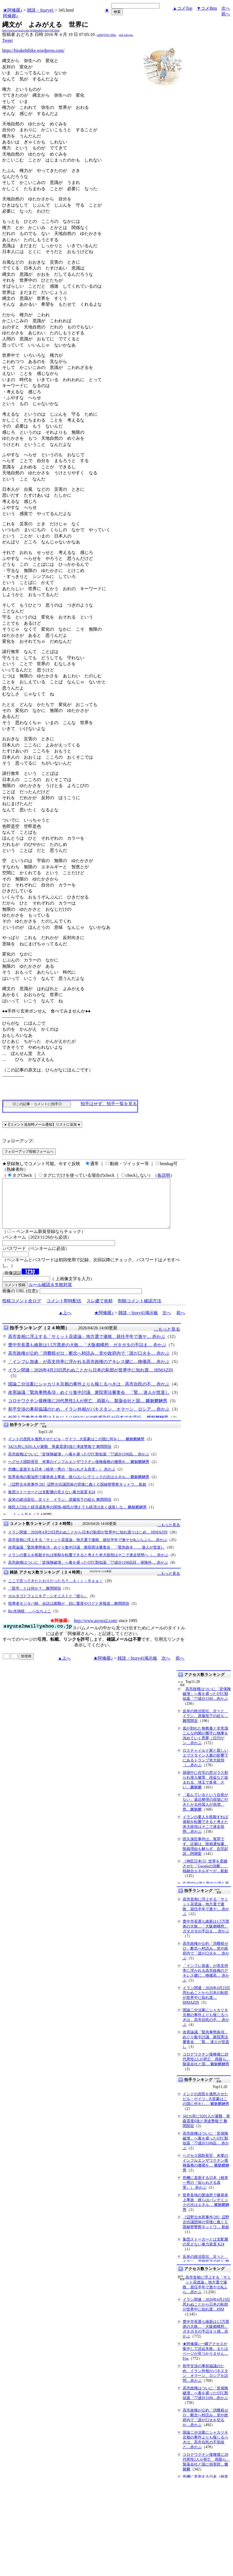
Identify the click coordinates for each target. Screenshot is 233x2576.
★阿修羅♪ (12, 10)
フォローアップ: (18, 1141)
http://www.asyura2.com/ (96, 1630)
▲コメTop (182, 8)
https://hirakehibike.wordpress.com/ (33, 50)
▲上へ (64, 1322)
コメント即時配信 (64, 1310)
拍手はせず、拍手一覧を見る (109, 1103)
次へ (225, 8)
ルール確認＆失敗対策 (50, 1294)
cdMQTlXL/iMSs (106, 34)
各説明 (163, 1175)
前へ (225, 14)
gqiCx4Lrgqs (126, 34)
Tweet (7, 40)
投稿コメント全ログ (21, 1310)
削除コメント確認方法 (139, 1310)
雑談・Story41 (40, 10)
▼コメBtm (207, 8)
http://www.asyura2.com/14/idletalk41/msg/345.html (31, 30)
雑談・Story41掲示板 (138, 1322)
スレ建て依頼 (100, 1310)
